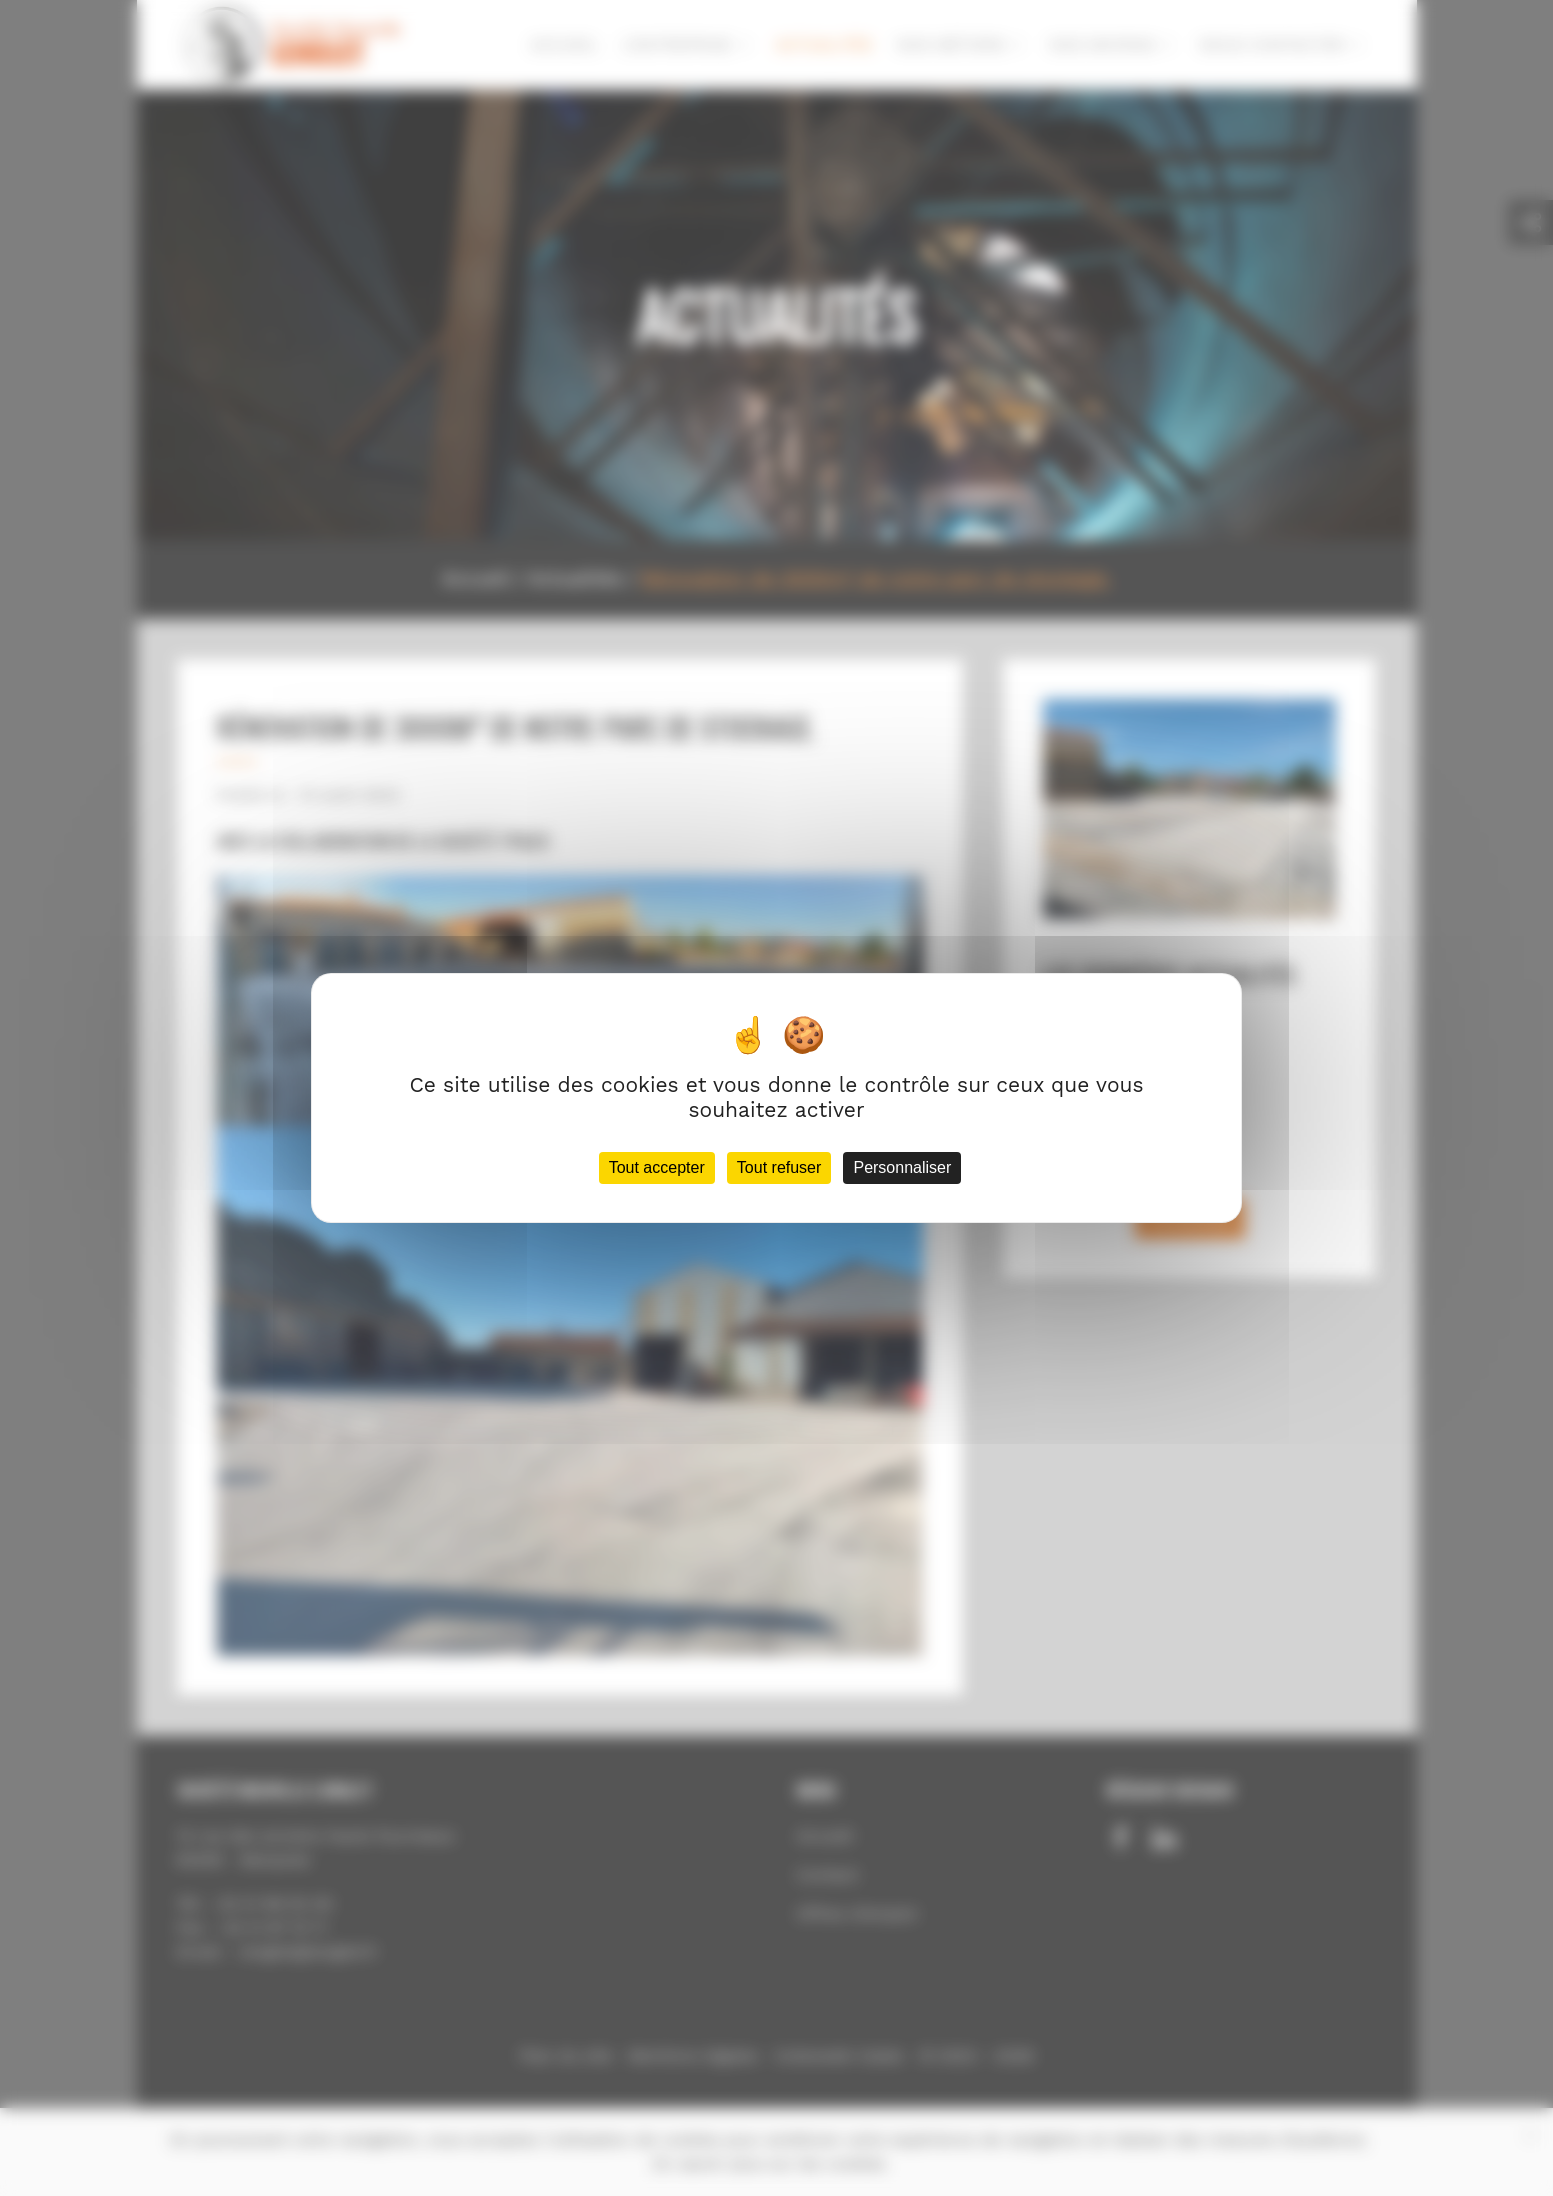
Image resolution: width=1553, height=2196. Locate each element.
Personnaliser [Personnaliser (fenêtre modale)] (902, 1167)
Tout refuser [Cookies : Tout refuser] (779, 1167)
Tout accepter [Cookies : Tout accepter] (657, 1167)
